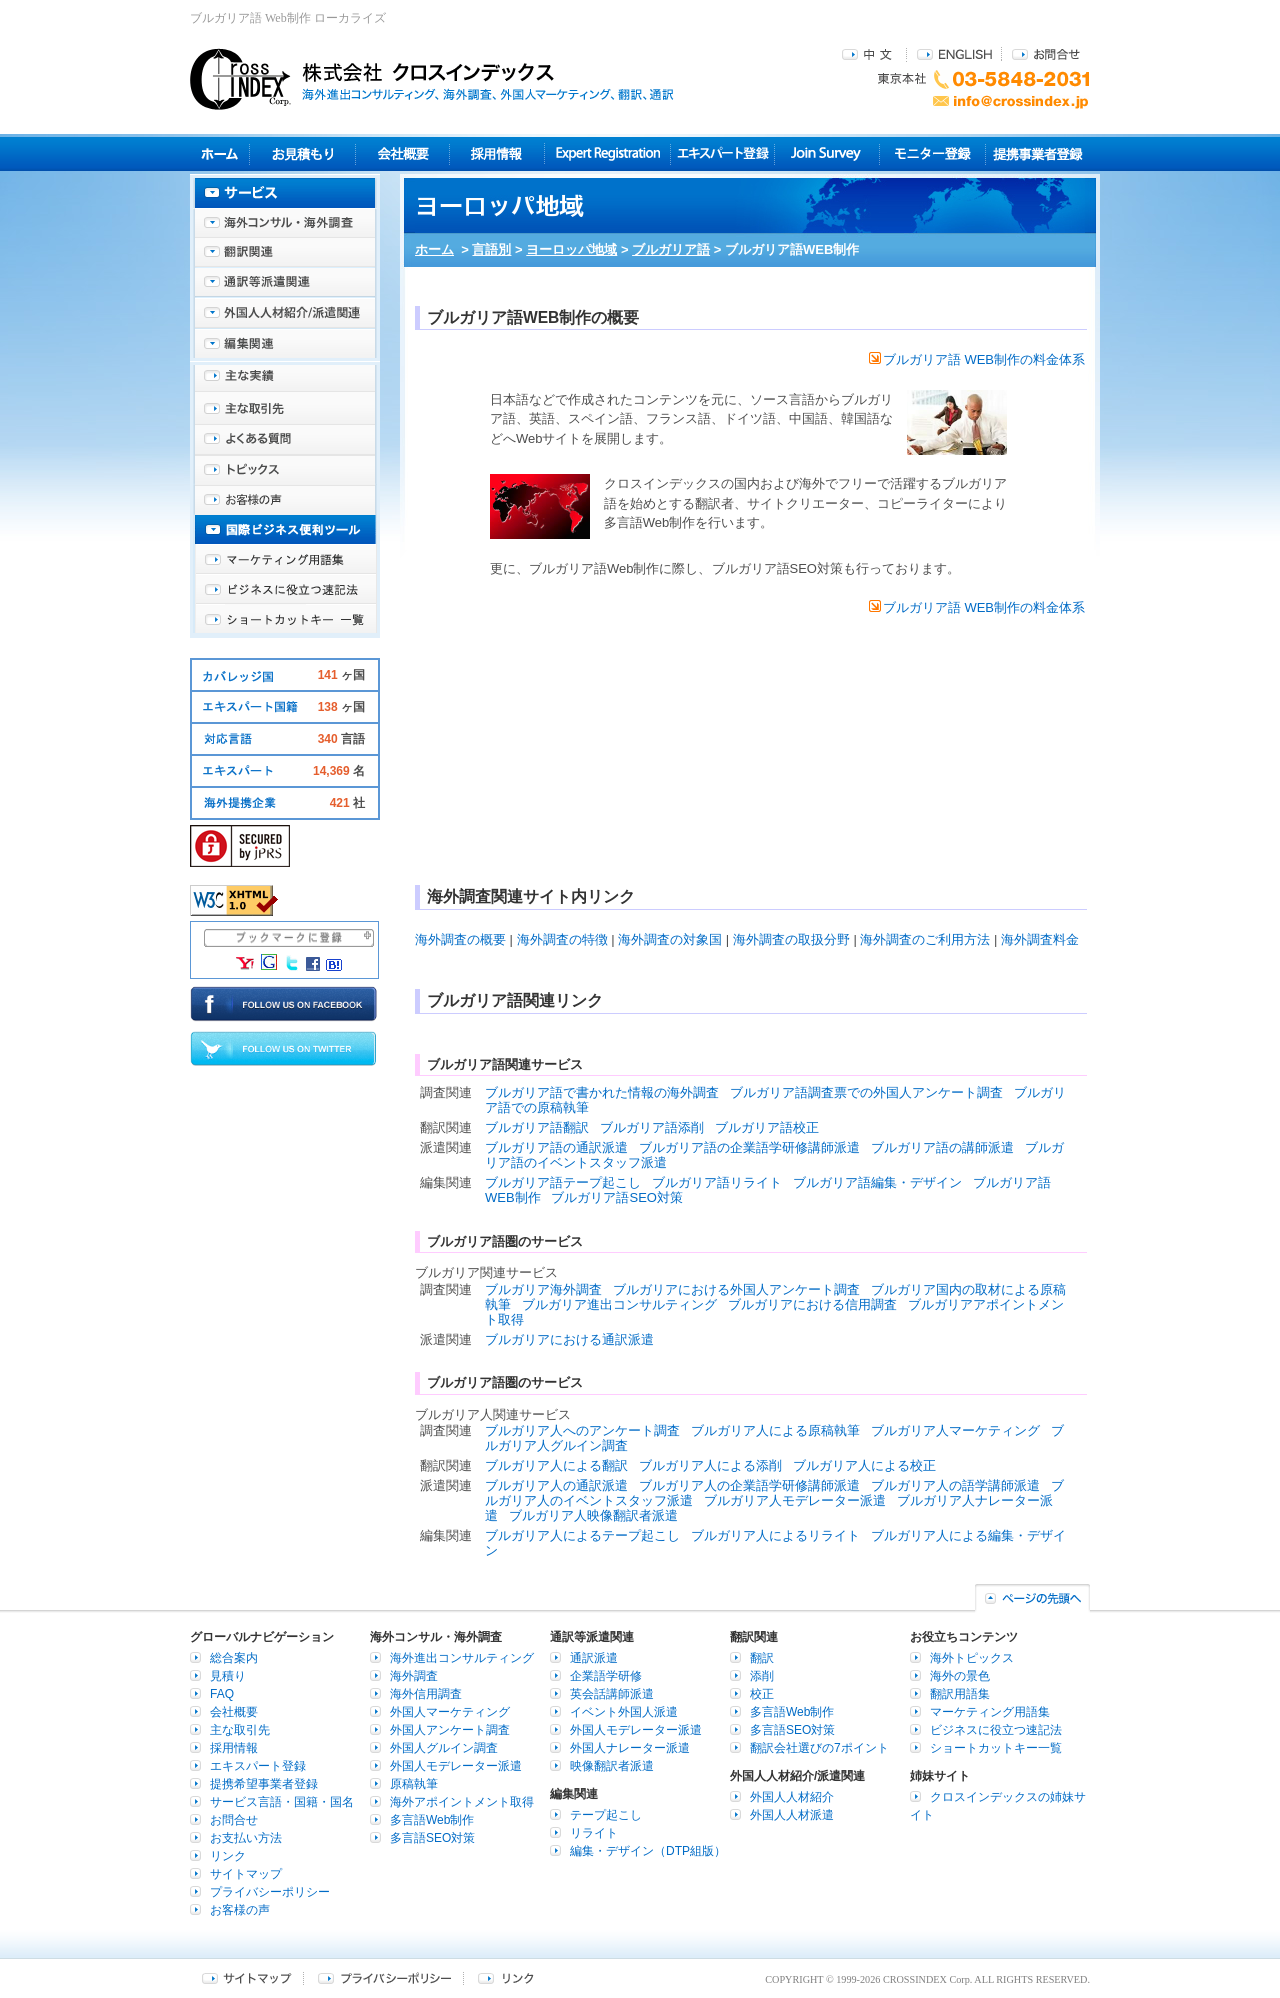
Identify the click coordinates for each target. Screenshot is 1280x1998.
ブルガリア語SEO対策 (616, 1197)
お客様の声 (285, 500)
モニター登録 (932, 153)
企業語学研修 (606, 1676)
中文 (869, 53)
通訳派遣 (594, 1658)
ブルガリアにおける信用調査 (812, 1304)
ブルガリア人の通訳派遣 (556, 1485)
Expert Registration (607, 153)
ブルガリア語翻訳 (537, 1127)
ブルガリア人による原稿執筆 (775, 1430)
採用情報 (497, 153)
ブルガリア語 (671, 249)
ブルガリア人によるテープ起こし (582, 1535)
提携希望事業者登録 (264, 1784)
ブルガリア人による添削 (710, 1465)
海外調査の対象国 (670, 939)
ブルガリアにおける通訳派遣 (569, 1339)
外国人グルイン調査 (444, 1748)
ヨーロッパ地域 (571, 249)
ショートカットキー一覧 (285, 620)
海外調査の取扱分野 (791, 939)
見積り (302, 153)
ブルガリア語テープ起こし (563, 1182)
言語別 (491, 249)
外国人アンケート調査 (450, 1730)
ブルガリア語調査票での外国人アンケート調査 (866, 1092)
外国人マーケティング (450, 1712)
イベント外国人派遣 (624, 1712)
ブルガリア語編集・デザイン (877, 1182)
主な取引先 (285, 410)
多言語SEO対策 (432, 1838)
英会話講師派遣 (612, 1694)
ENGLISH (954, 53)
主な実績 (285, 380)
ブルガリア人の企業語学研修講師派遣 (749, 1485)
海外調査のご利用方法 (925, 939)
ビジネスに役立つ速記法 (285, 590)
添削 (762, 1676)
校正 (762, 1694)
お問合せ (1046, 53)
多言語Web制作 (432, 1820)
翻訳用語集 (960, 1694)
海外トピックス (285, 470)
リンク (228, 1856)
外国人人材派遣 (792, 1815)
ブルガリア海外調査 (543, 1289)
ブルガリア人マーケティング (955, 1430)
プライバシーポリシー (270, 1892)
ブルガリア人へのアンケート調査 (582, 1430)
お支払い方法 (246, 1838)
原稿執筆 (414, 1784)
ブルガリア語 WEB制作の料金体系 (977, 359)
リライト (594, 1833)
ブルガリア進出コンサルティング (619, 1304)
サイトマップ (246, 1874)
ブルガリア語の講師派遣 (942, 1147)
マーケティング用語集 (285, 560)
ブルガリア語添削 (652, 1127)
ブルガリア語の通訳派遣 (556, 1147)
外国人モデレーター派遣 (456, 1766)
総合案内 (234, 1658)
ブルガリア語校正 (767, 1127)
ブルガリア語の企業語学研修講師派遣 (749, 1147)
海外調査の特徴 (562, 939)
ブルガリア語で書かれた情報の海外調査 (602, 1092)
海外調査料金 (1040, 939)
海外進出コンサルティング (462, 1658)
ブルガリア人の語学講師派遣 (955, 1485)
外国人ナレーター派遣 (630, 1748)
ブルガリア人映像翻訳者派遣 (593, 1515)
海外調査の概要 (460, 939)
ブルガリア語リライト (717, 1182)
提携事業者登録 (1037, 153)
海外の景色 (960, 1676)
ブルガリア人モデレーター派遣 (795, 1500)
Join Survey (827, 153)
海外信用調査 (426, 1694)
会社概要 (402, 153)
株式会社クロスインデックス (432, 79)
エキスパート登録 (722, 153)
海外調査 (414, 1676)
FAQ (222, 1694)
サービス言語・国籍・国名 (282, 1802)
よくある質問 (285, 440)
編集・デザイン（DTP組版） (648, 1851)
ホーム (434, 249)
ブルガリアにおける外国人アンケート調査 (736, 1289)
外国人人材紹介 (792, 1797)
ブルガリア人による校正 (864, 1465)
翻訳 (762, 1658)
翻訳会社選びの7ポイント (819, 1748)
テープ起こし (606, 1815)
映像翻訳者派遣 (612, 1766)
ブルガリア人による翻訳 (556, 1465)
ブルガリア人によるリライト (775, 1535)
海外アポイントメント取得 (462, 1802)
